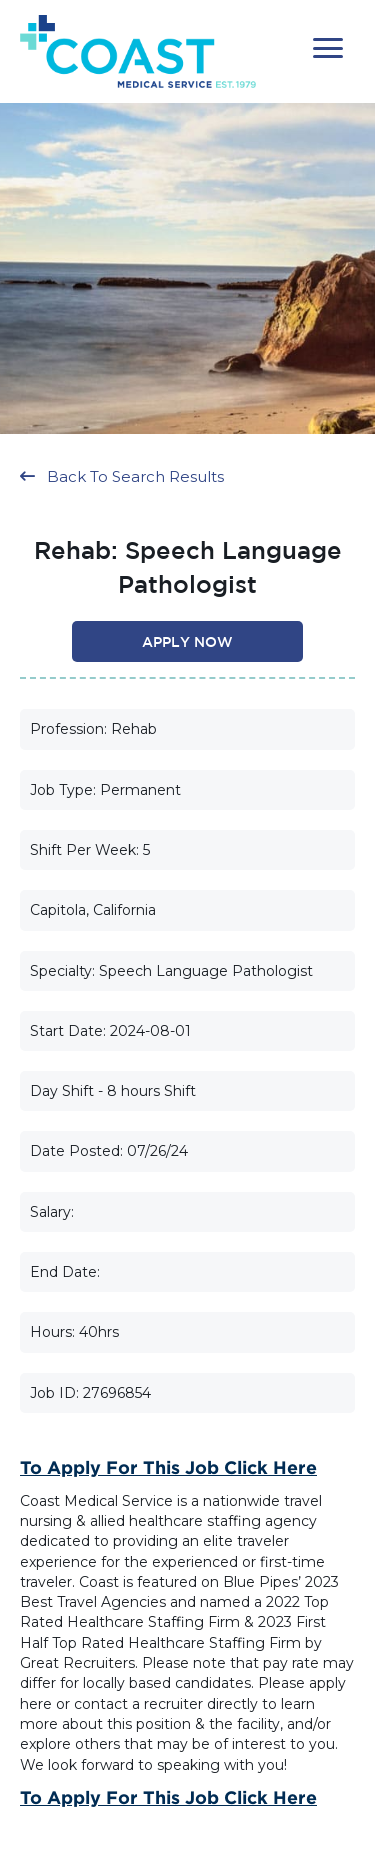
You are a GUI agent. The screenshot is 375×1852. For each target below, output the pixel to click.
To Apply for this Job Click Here (168, 1467)
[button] (328, 48)
